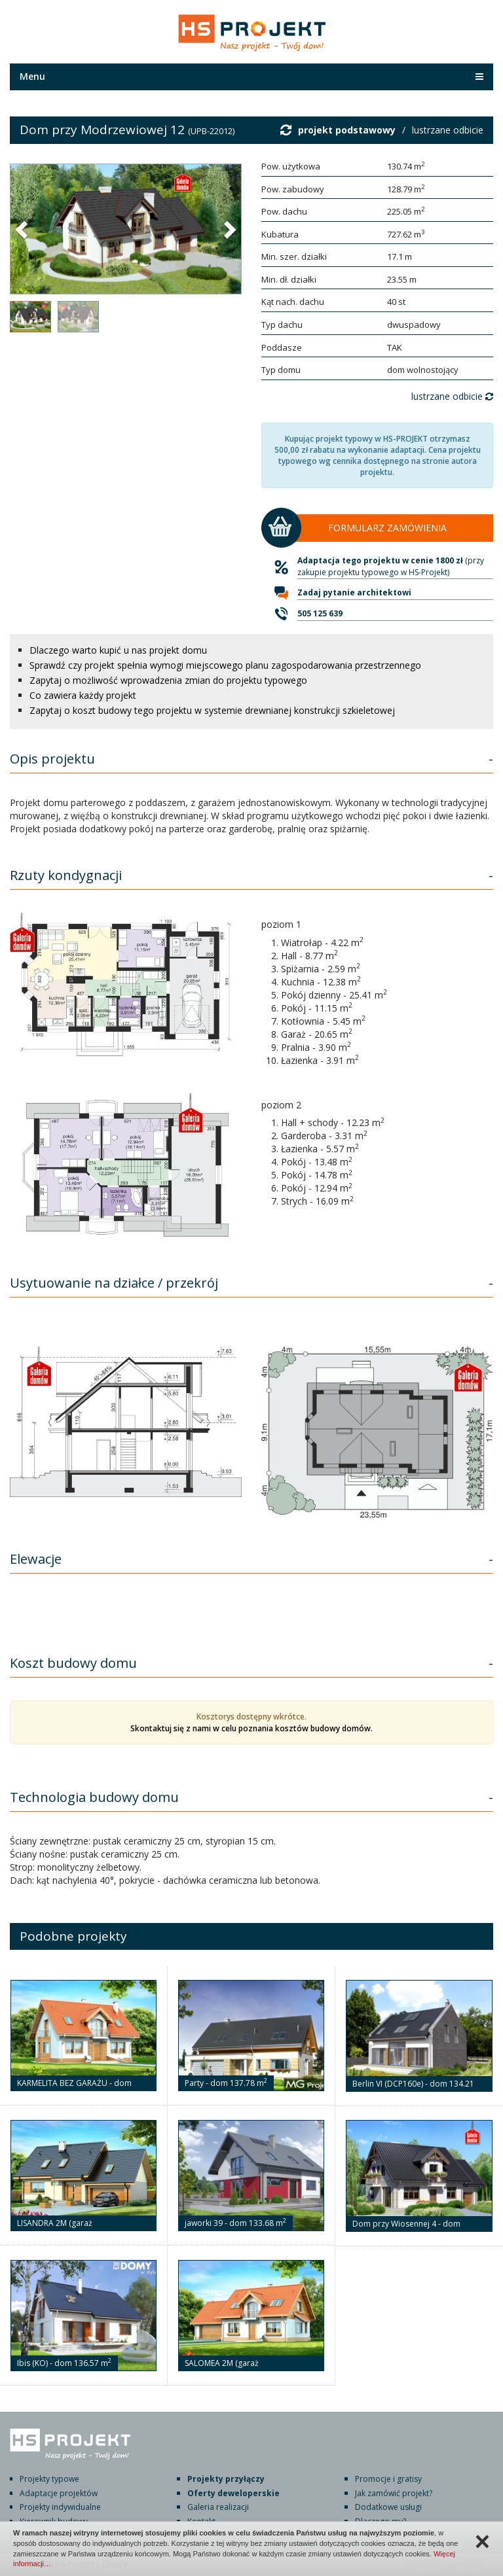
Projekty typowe (49, 2478)
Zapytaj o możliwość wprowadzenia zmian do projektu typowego (168, 680)
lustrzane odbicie (447, 130)
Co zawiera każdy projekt (82, 695)
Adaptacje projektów (59, 2493)
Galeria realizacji (218, 2507)
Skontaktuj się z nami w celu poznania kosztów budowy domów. (251, 1728)
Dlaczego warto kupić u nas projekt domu (118, 650)
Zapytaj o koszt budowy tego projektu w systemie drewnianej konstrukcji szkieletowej (212, 710)
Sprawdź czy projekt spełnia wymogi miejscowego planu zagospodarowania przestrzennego (225, 665)
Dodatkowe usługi (388, 2507)
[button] (23, 229)
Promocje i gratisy (388, 2478)
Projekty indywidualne (60, 2507)
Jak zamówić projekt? (393, 2493)
